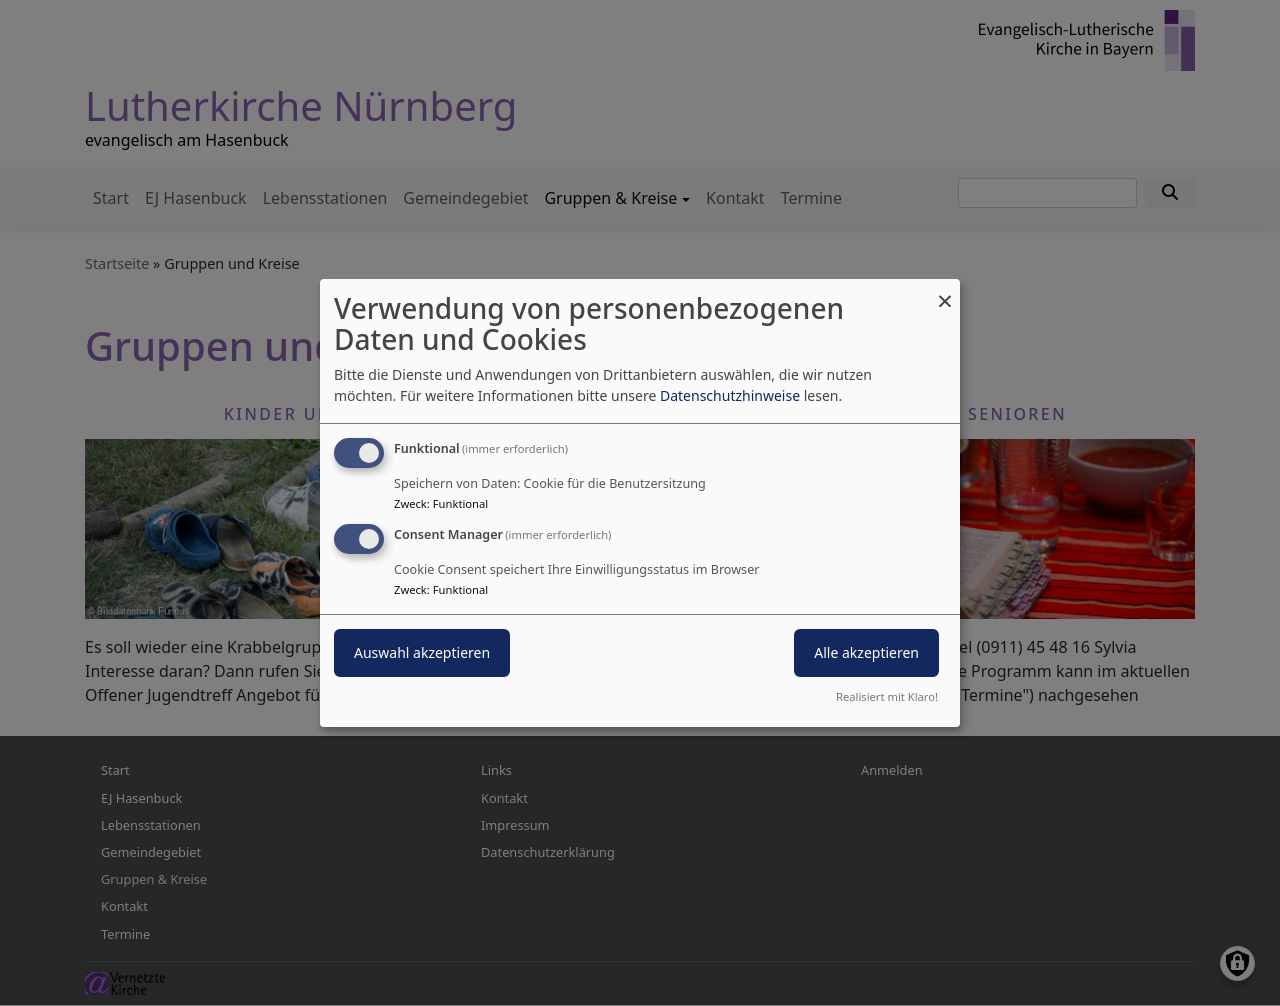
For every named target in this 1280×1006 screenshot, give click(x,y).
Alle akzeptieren (866, 652)
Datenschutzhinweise (730, 395)
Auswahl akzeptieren (422, 652)
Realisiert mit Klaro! (887, 696)
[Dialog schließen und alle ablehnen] (945, 291)
